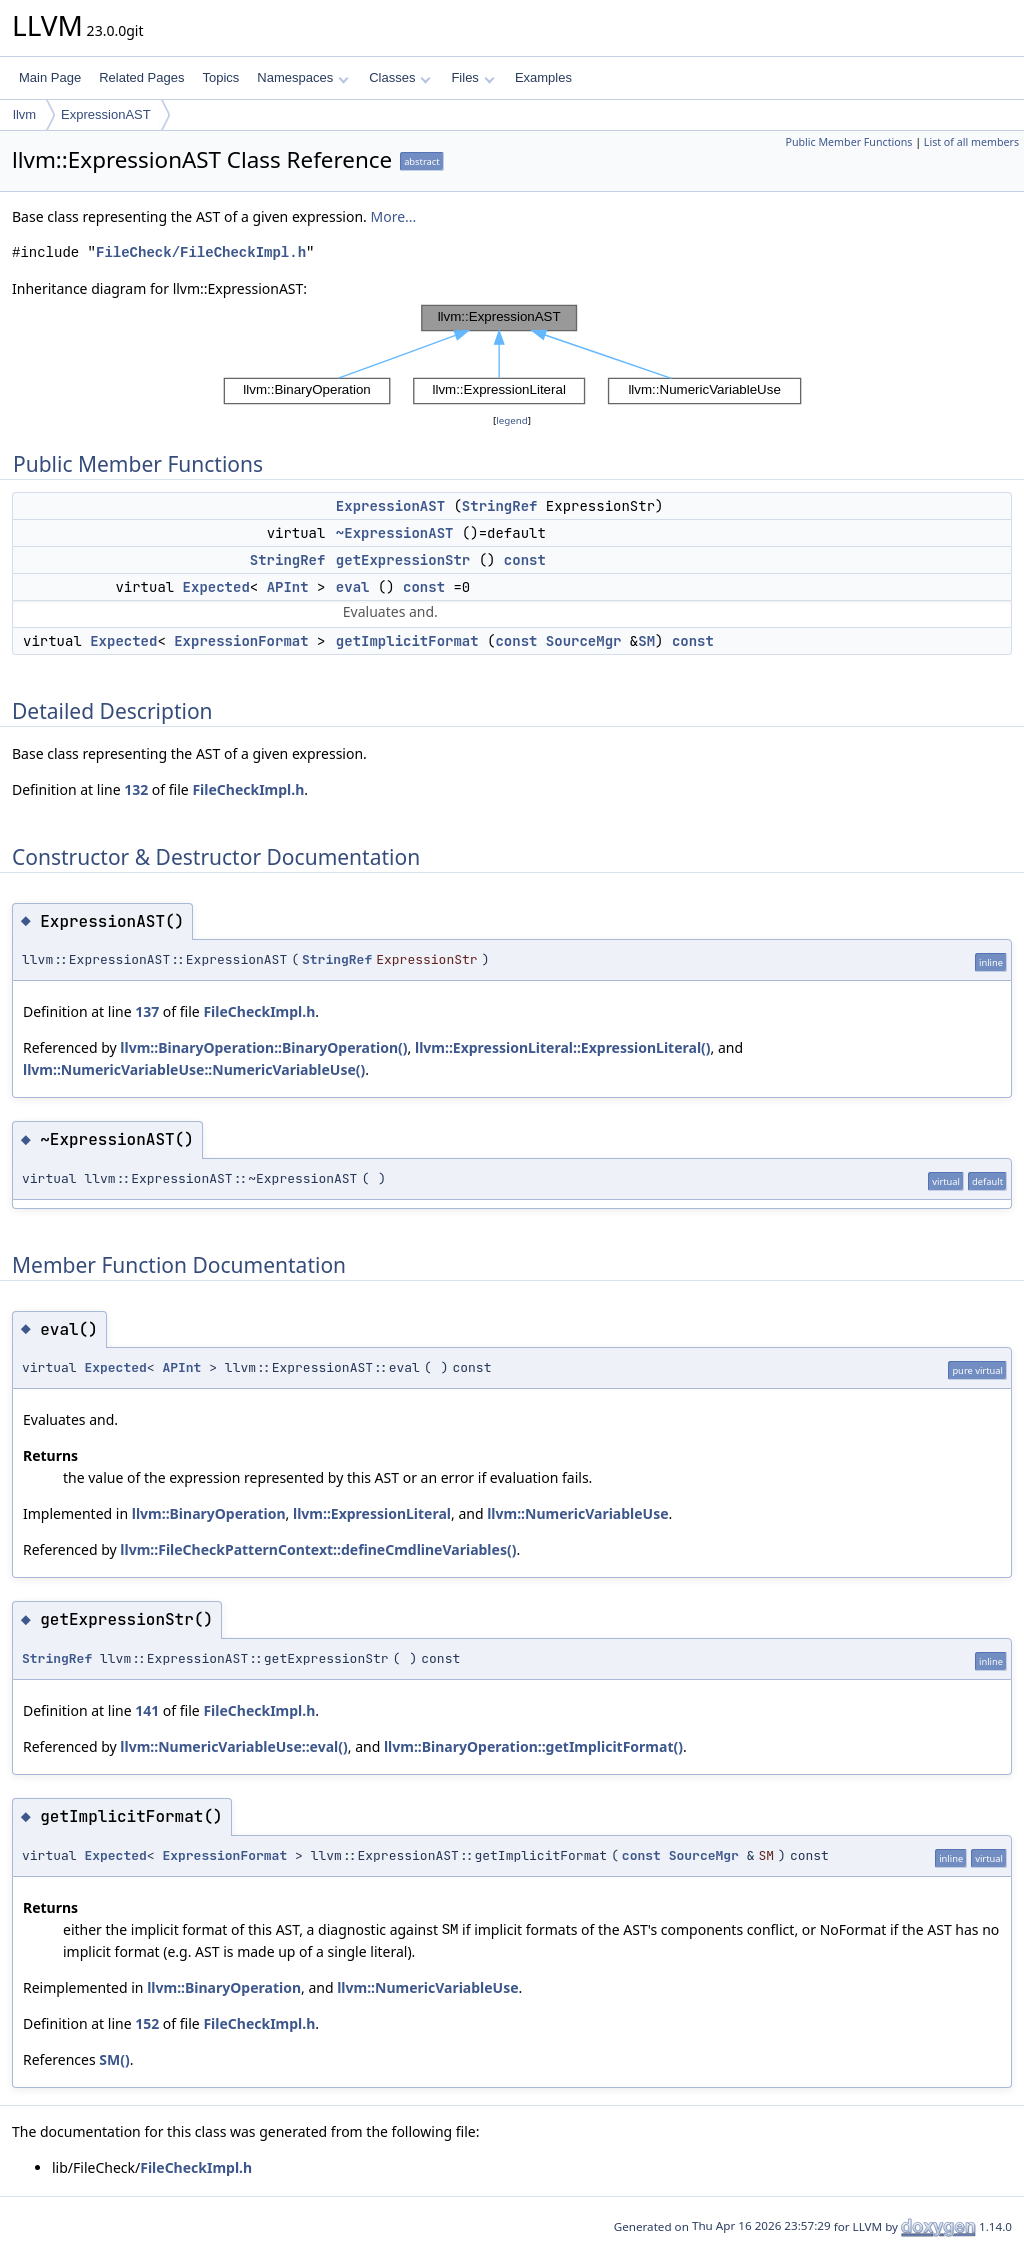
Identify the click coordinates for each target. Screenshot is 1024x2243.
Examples (543, 77)
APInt (288, 587)
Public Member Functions (848, 142)
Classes (400, 77)
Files (472, 77)
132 (136, 789)
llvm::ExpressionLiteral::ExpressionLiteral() (563, 1047)
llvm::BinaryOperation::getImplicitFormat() (533, 1746)
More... (393, 216)
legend (512, 420)
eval (353, 587)
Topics (220, 77)
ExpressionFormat (241, 641)
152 (147, 2023)
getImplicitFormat (407, 641)
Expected (216, 587)
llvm (24, 114)
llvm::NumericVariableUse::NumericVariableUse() (194, 1069)
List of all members (971, 142)
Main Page (50, 77)
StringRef (500, 506)
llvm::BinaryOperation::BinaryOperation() (263, 1047)
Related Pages (141, 77)
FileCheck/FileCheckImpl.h (201, 252)
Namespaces (302, 77)
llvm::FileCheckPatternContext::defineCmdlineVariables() (318, 1549)
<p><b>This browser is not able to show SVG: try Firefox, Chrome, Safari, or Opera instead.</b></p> (512, 355)
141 (147, 1710)
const (525, 560)
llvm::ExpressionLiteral (372, 1513)
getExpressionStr (403, 560)
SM (646, 641)
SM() (114, 2059)
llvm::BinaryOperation (209, 1513)
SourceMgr (584, 641)
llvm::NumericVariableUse (577, 1513)
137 (147, 1011)
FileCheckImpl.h (248, 789)
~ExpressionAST (395, 533)
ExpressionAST (106, 114)
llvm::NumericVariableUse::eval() (233, 1746)
